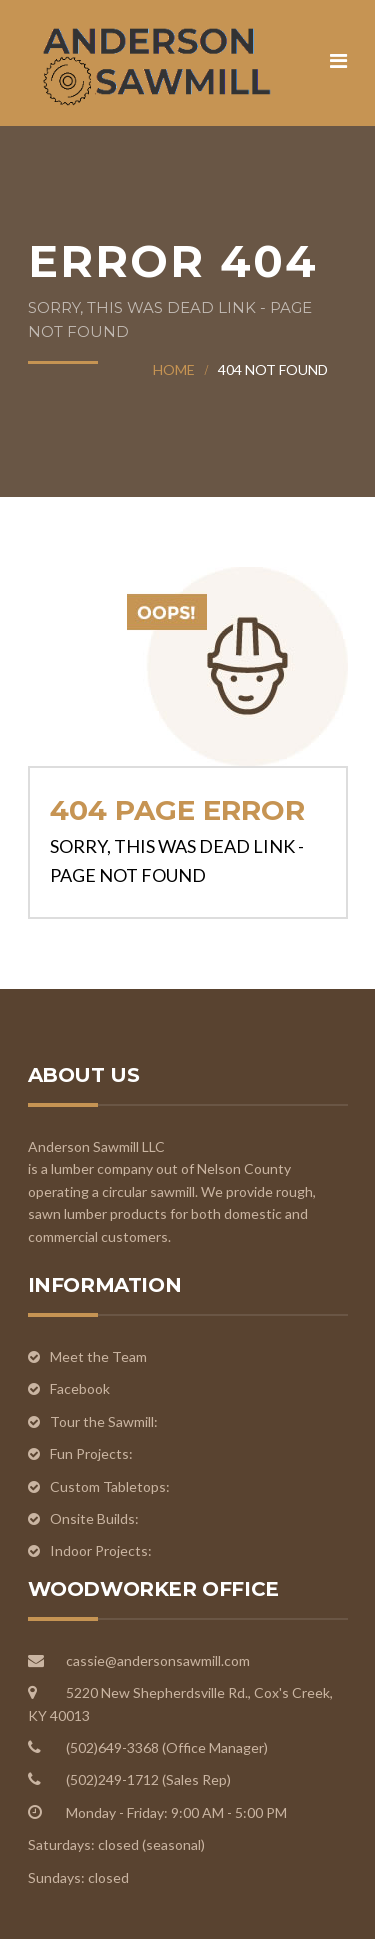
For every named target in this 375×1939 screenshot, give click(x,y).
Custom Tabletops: (110, 1486)
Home (174, 369)
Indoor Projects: (101, 1550)
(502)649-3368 (114, 1747)
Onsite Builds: (94, 1518)
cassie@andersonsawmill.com (158, 1660)
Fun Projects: (91, 1453)
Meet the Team (98, 1356)
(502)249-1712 (114, 1779)
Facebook (80, 1388)
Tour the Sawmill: (105, 1421)
